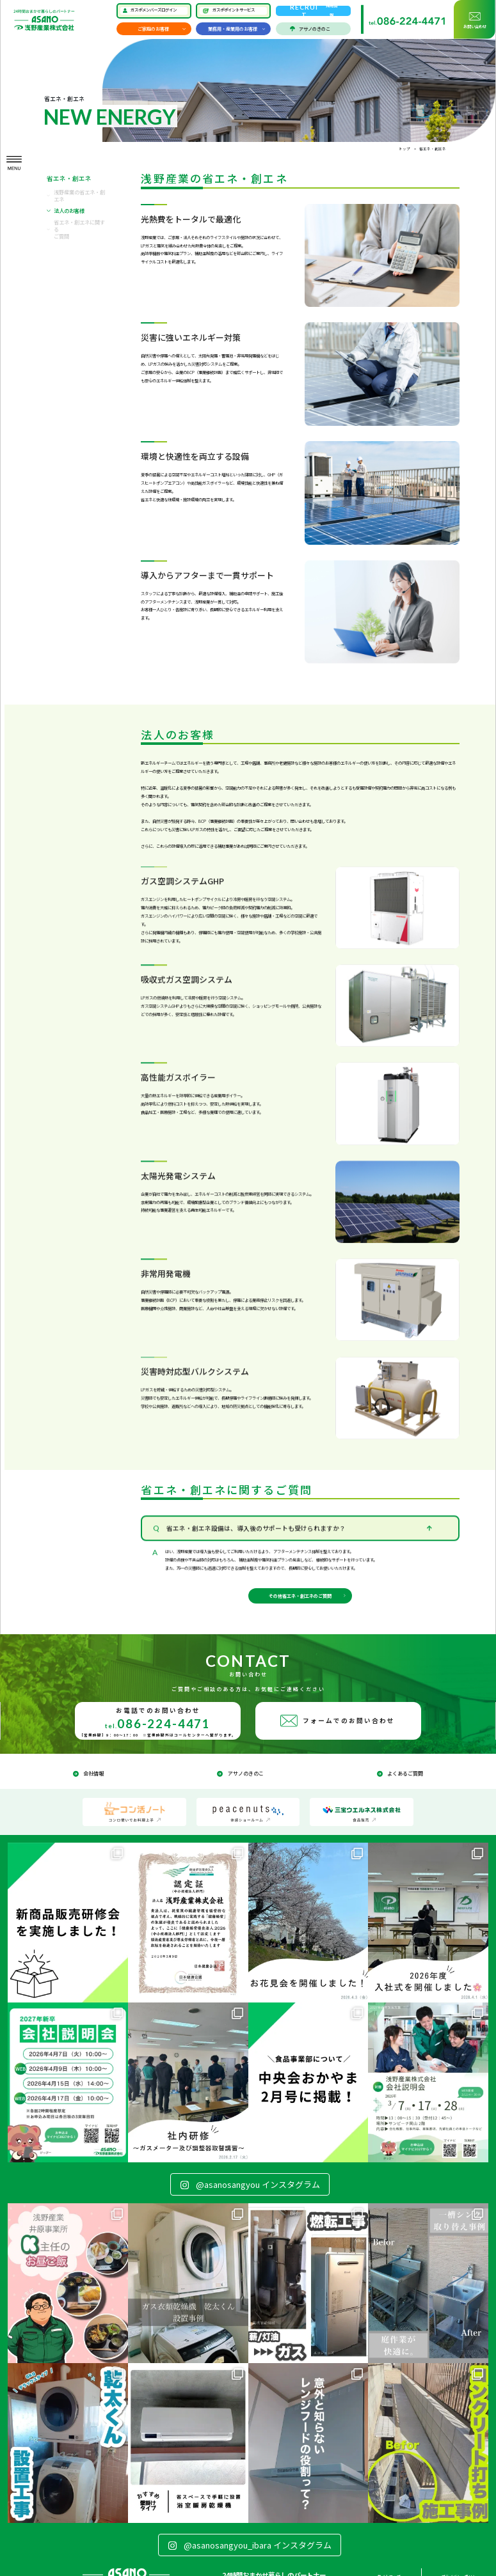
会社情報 (93, 1773)
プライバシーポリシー (461, 2570)
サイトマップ (389, 2570)
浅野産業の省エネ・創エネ (79, 196)
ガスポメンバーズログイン (154, 10)
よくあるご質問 (405, 1773)
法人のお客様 (69, 210)
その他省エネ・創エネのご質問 (300, 1596)
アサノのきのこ (314, 29)
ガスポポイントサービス (233, 10)
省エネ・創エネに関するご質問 (79, 229)
